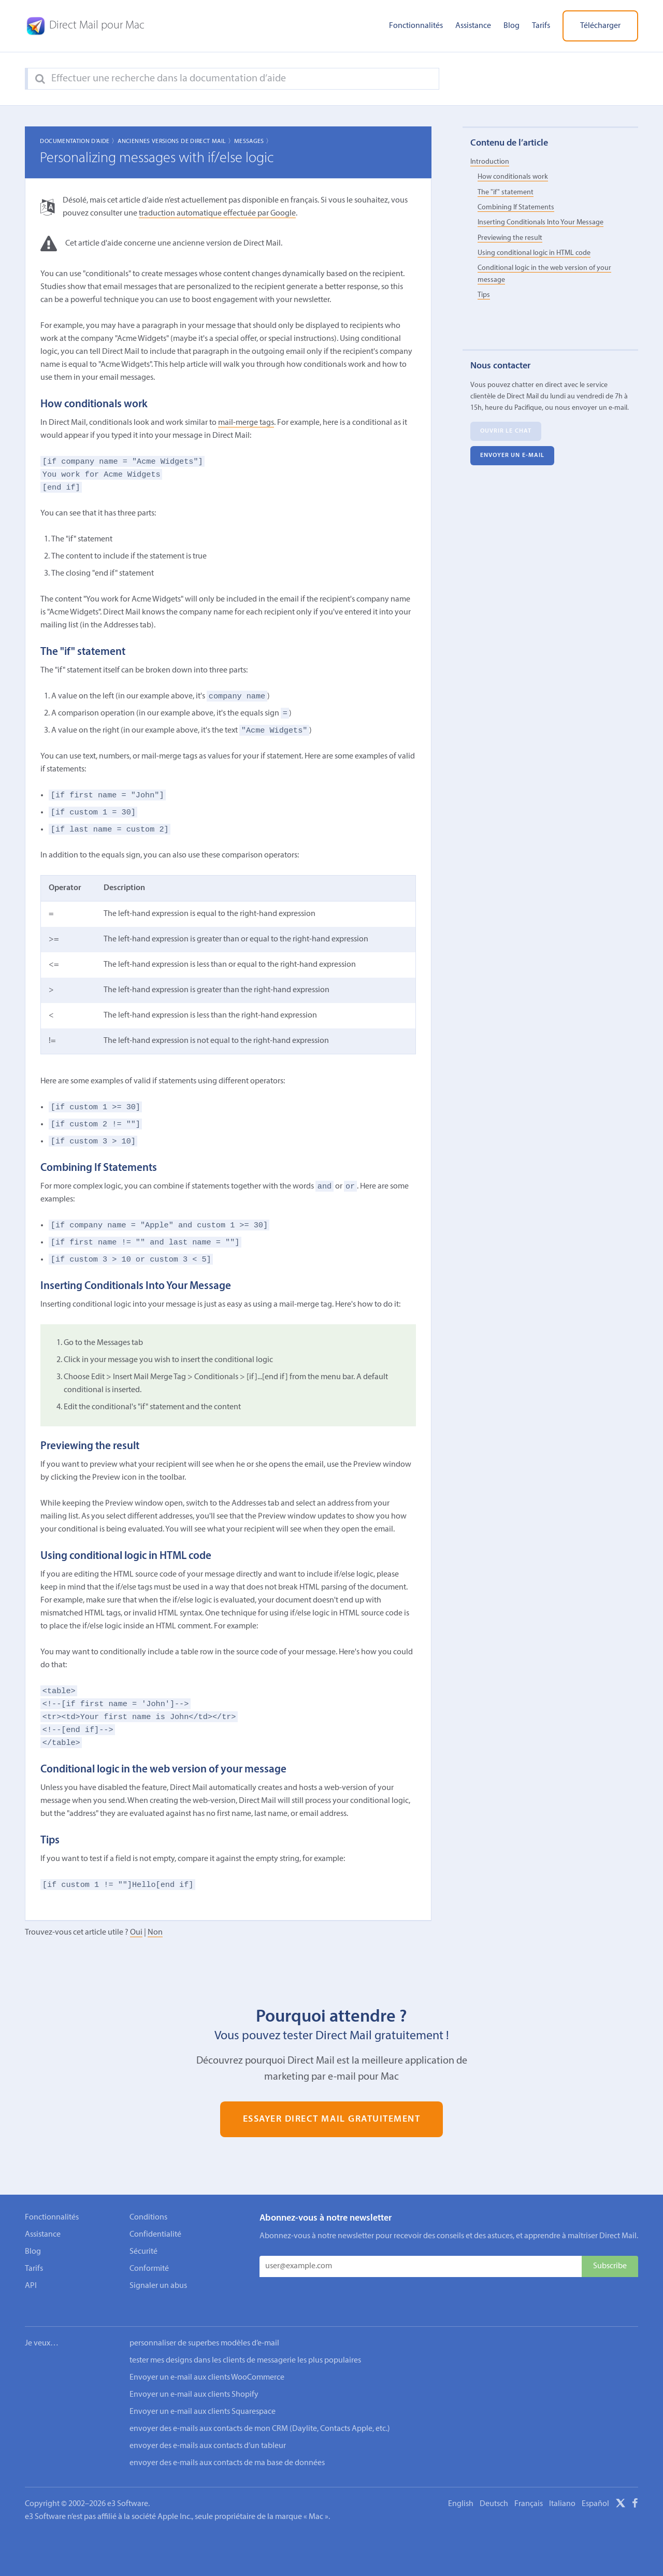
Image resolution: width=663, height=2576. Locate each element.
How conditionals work (513, 177)
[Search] (40, 79)
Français (528, 2490)
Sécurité (143, 2252)
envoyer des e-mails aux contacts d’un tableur (207, 2432)
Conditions (148, 2217)
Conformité (149, 2269)
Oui (136, 1932)
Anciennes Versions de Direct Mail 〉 (176, 141)
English (460, 2490)
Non (155, 1932)
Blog (511, 26)
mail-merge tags (246, 423)
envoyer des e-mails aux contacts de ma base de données (227, 2449)
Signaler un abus (158, 2286)
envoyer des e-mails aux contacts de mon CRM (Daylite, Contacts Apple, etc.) (259, 2415)
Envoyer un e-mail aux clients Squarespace (202, 2398)
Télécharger (600, 26)
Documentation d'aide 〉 (79, 141)
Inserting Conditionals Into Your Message (540, 223)
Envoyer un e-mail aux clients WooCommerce (206, 2363)
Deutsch (494, 2490)
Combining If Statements (516, 207)
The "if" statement (506, 192)
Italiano (562, 2490)
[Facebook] (635, 2491)
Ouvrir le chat (505, 431)
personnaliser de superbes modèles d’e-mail (204, 2329)
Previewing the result (510, 238)
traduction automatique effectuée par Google (217, 213)
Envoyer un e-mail (512, 456)
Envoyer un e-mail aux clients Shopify (193, 2381)
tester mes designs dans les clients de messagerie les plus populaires (245, 2346)
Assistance (473, 26)
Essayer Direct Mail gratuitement (332, 2119)
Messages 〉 (253, 141)
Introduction (489, 162)
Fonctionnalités (416, 26)
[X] (620, 2491)
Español (595, 2490)
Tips (484, 295)
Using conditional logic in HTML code (534, 253)
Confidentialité (155, 2234)
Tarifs (541, 26)
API (31, 2286)
